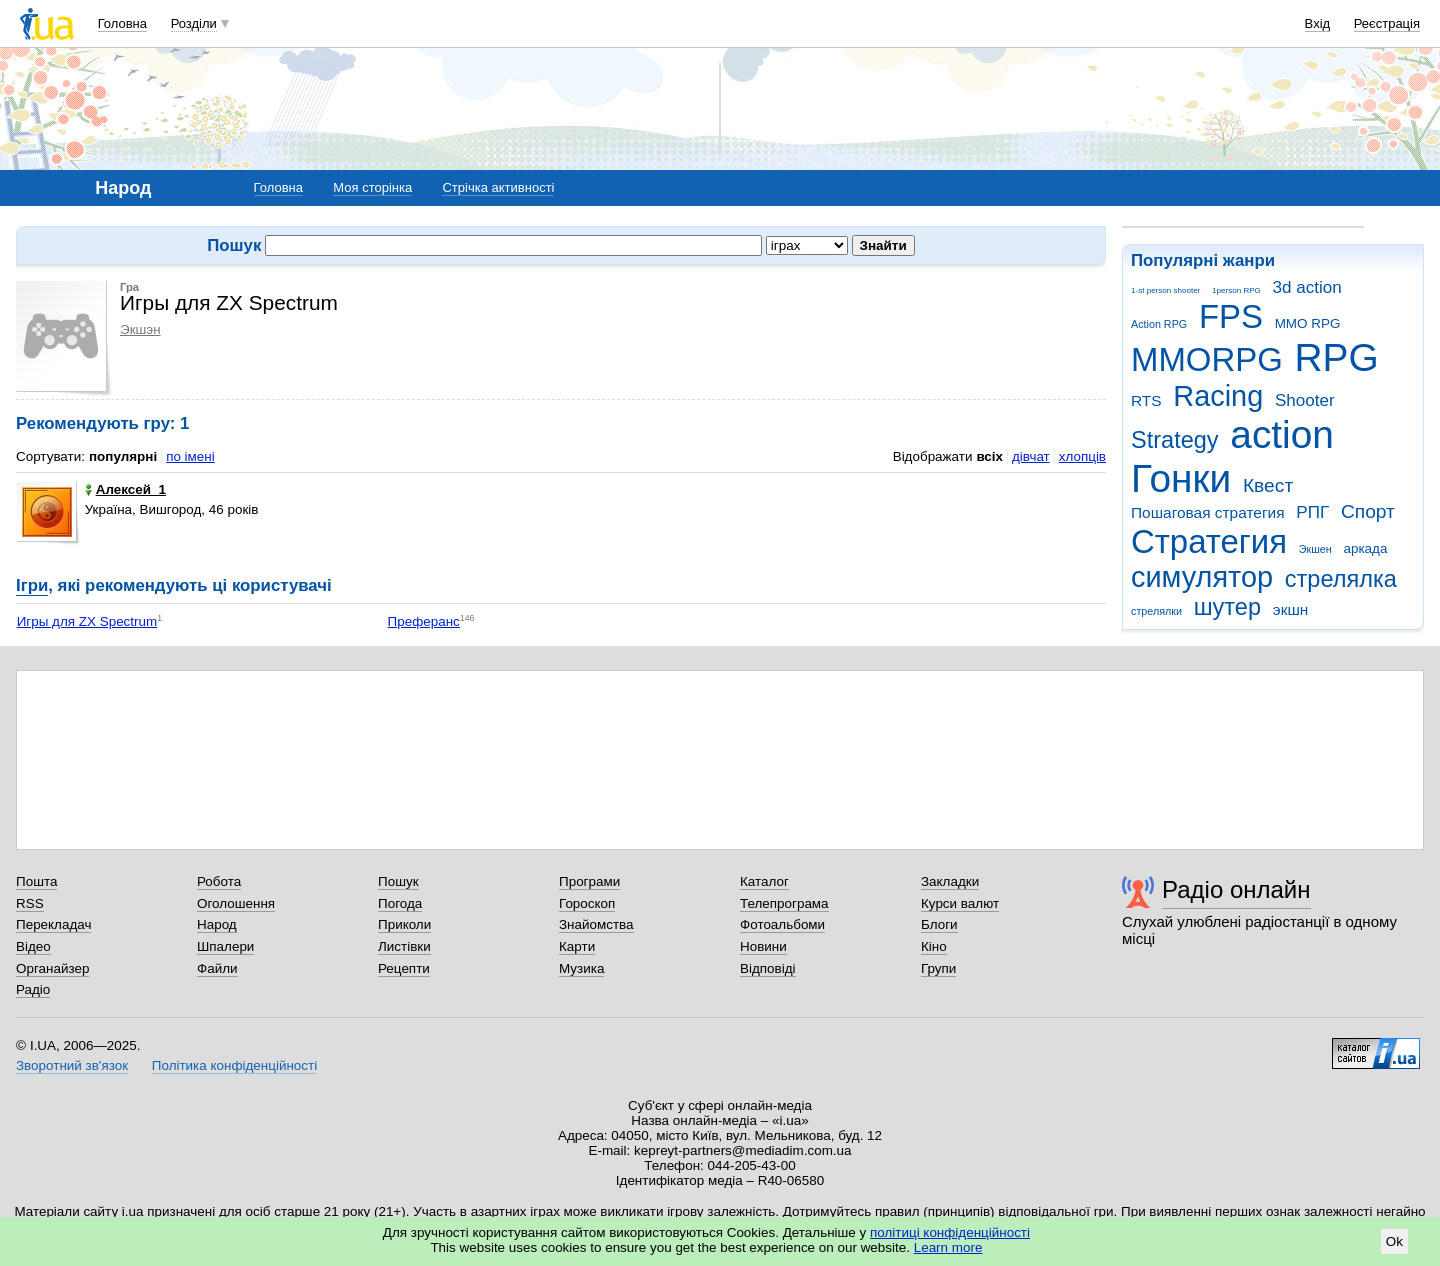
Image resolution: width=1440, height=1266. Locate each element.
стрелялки (1156, 611)
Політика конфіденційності (234, 1065)
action (1282, 434)
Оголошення (236, 903)
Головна (122, 23)
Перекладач (53, 924)
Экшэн (140, 329)
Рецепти (404, 968)
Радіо (33, 989)
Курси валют (960, 903)
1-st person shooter (1165, 290)
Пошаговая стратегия (1208, 512)
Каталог (764, 881)
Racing (1218, 396)
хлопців (1082, 456)
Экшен (1315, 549)
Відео (33, 946)
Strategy (1175, 440)
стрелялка (1341, 579)
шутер (1227, 607)
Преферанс (424, 621)
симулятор (1202, 577)
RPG (1337, 357)
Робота (219, 881)
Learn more (948, 1247)
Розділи (194, 23)
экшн (1291, 609)
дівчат (1031, 456)
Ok (1394, 1241)
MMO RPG (1308, 323)
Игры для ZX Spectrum (87, 621)
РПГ (1312, 512)
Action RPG (1159, 324)
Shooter (1305, 400)
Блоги (939, 924)
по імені (190, 456)
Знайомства (596, 924)
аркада (1365, 548)
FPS (1231, 316)
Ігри (32, 585)
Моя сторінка (372, 187)
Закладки (950, 881)
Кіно (934, 946)
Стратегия (1209, 541)
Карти (577, 946)
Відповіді (768, 968)
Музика (581, 968)
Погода (400, 903)
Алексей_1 (125, 489)
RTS (1146, 400)
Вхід (1318, 23)
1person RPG (1236, 290)
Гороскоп (587, 903)
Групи (938, 968)
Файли (217, 968)
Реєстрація (1387, 23)
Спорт (1368, 511)
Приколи (404, 924)
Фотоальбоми (782, 924)
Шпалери (225, 946)
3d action (1307, 287)
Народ (217, 924)
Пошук (398, 881)
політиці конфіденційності (950, 1232)
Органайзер (52, 968)
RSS (30, 903)
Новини (763, 946)
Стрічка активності (498, 187)
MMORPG (1207, 359)
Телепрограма (784, 903)
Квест (1268, 485)
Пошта (36, 881)
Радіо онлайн (1236, 889)
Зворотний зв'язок (72, 1065)
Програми (589, 881)
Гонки (1181, 478)
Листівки (404, 946)
